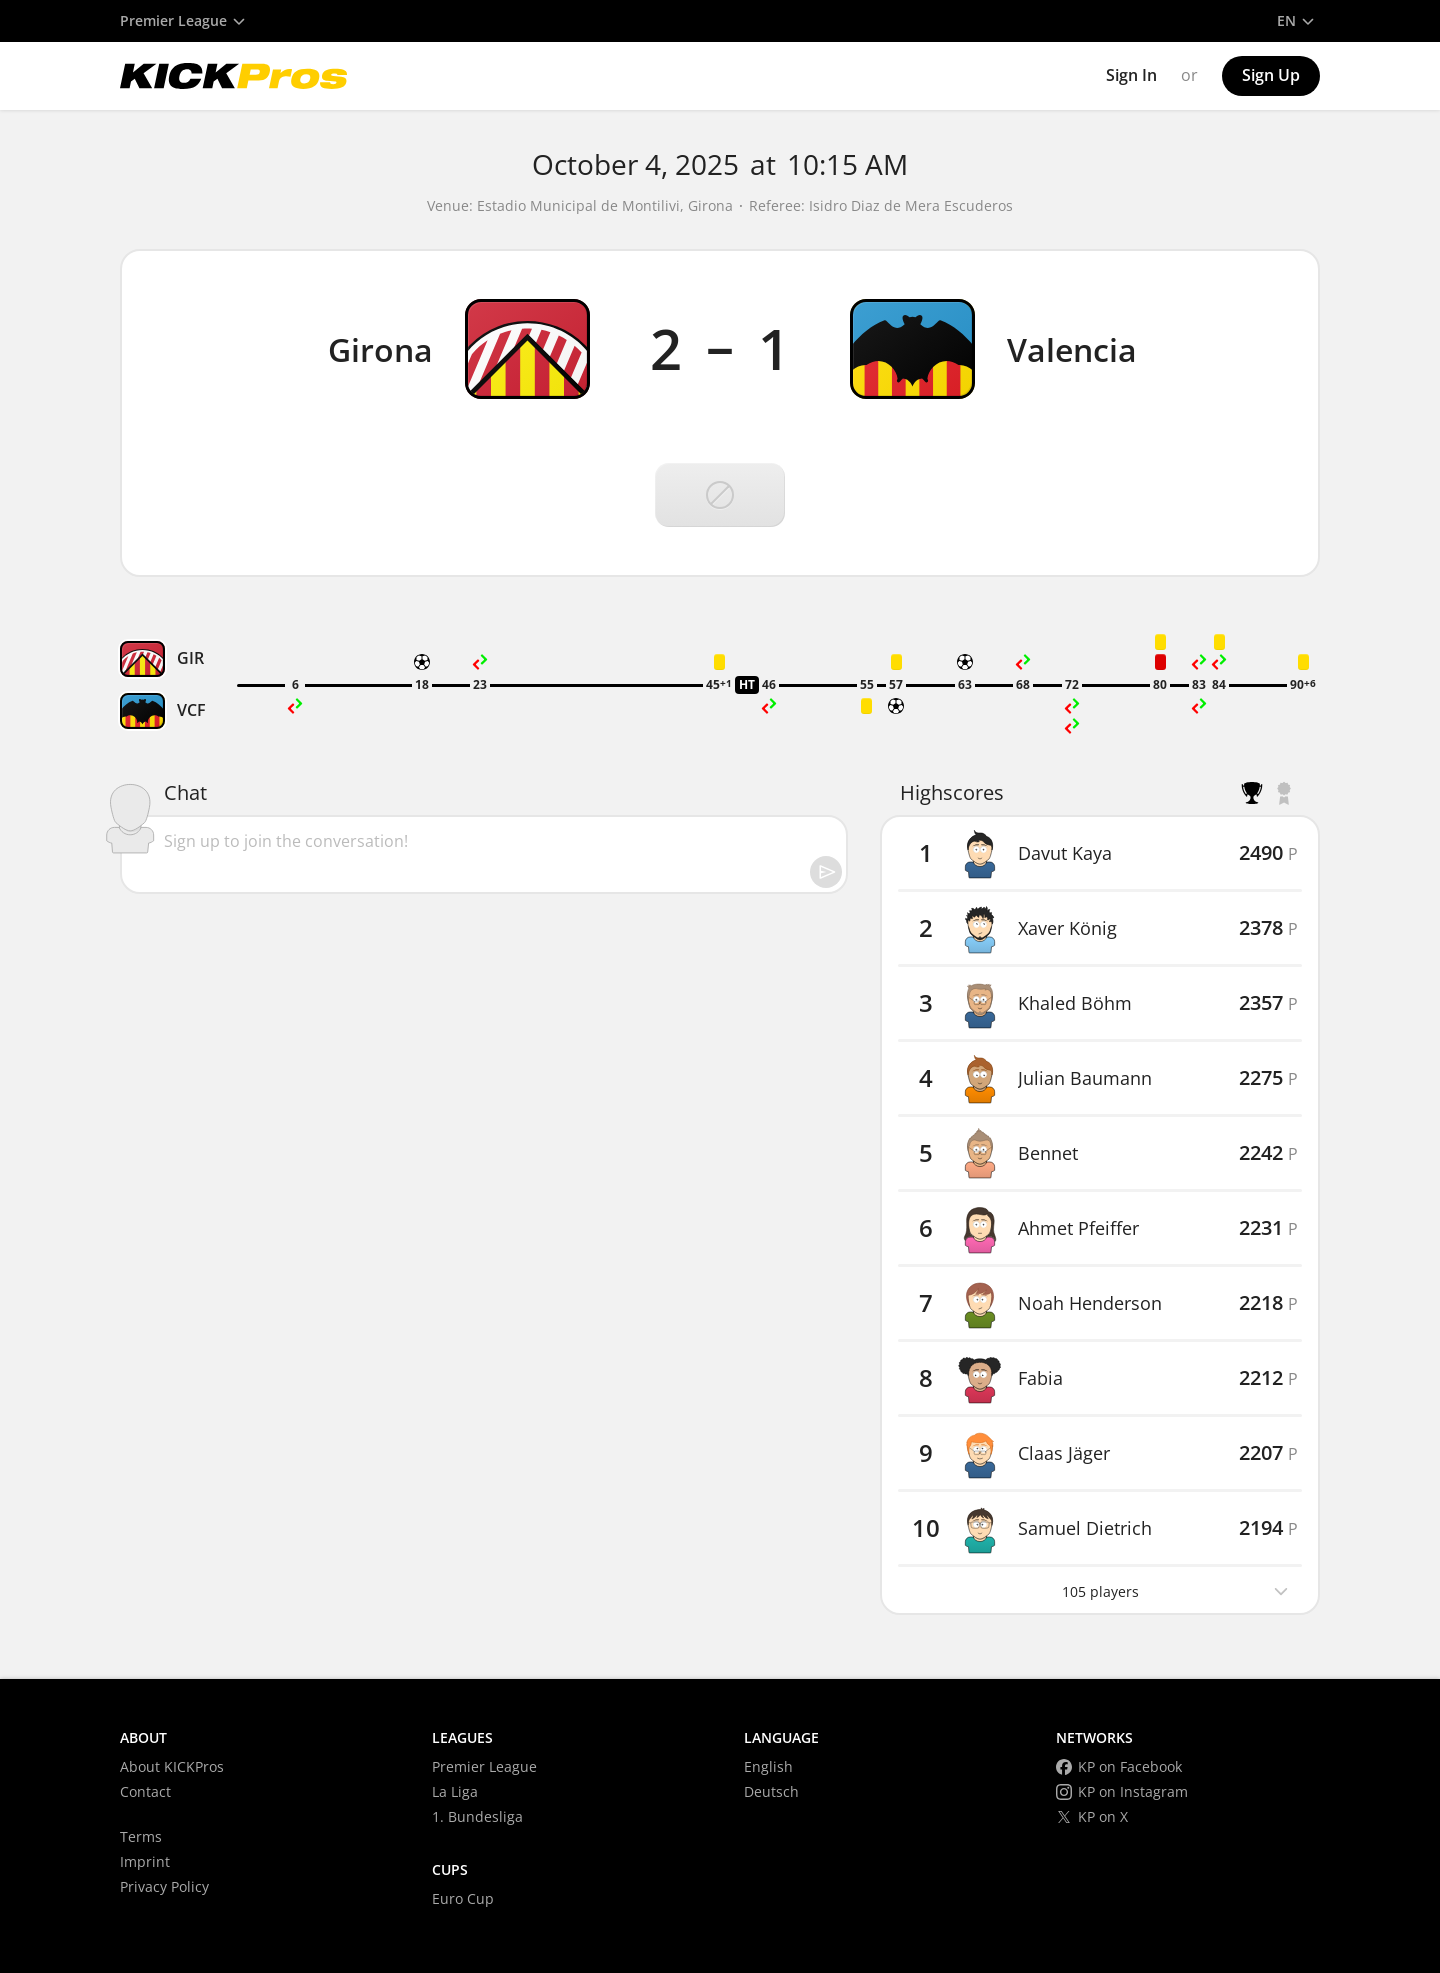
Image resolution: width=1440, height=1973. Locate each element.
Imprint (145, 1861)
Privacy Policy (164, 1886)
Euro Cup (463, 1898)
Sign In (1131, 75)
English (768, 1766)
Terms (141, 1836)
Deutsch (771, 1791)
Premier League (484, 1766)
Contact (145, 1791)
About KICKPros (172, 1766)
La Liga (455, 1791)
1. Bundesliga (477, 1816)
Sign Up (1271, 75)
